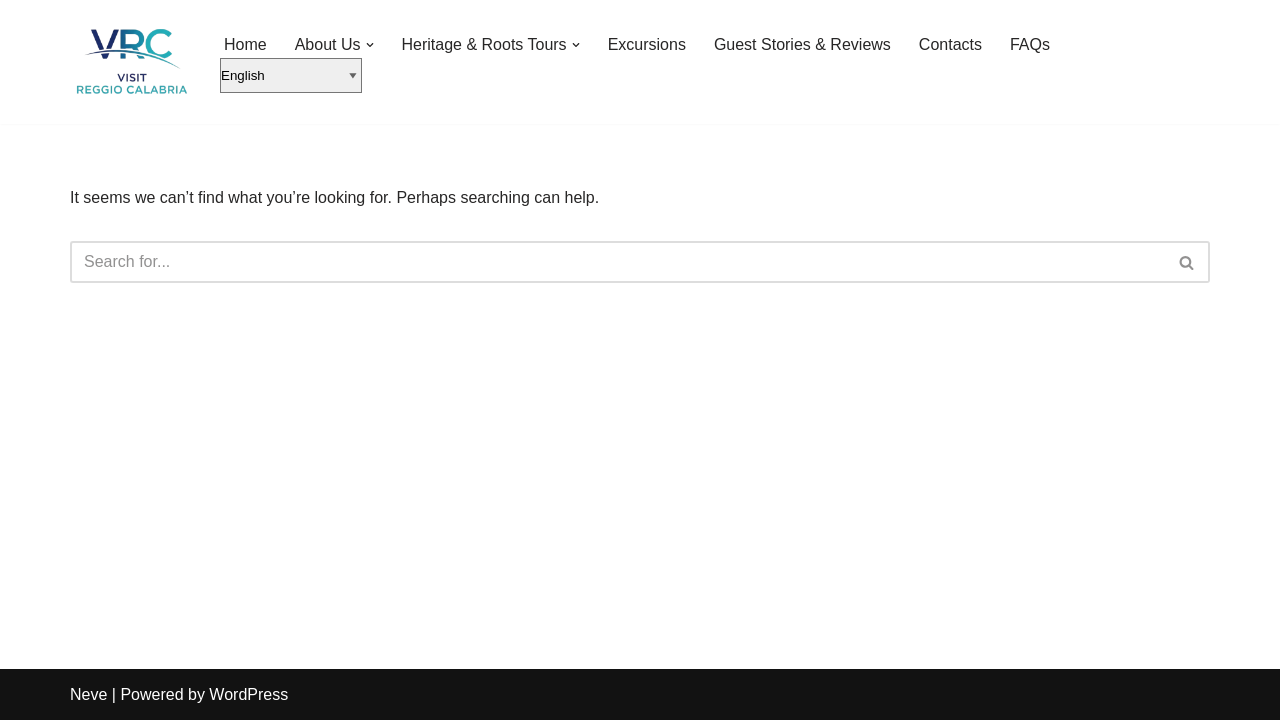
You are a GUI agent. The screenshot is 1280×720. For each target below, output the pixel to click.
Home (245, 44)
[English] (291, 75)
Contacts (950, 44)
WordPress (248, 694)
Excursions (647, 44)
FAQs (1030, 44)
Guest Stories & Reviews (802, 44)
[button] (370, 45)
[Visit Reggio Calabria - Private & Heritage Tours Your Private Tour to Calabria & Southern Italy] (130, 62)
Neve (88, 694)
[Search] (617, 262)
